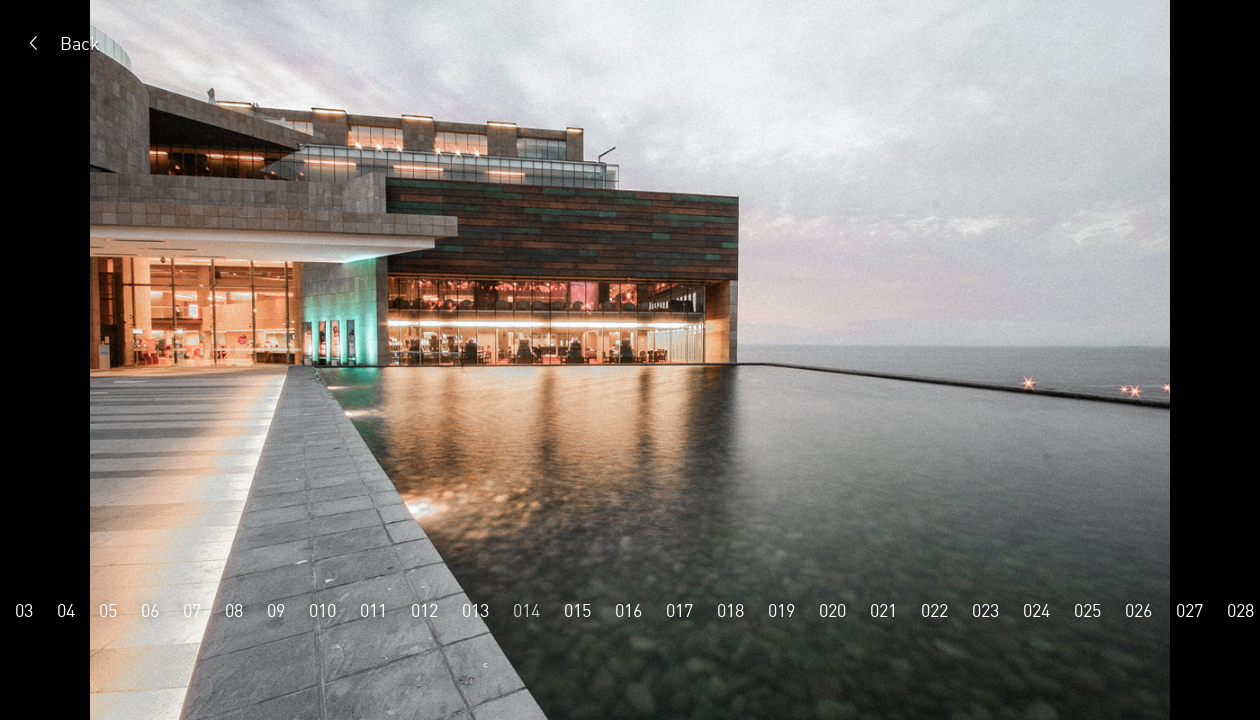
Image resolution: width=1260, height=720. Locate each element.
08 (234, 610)
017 (679, 610)
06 (150, 610)
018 (730, 610)
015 (577, 610)
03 (24, 610)
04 (66, 610)
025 (1087, 610)
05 (108, 610)
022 (934, 610)
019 (781, 610)
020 (832, 610)
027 (1189, 610)
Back (80, 43)
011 (373, 610)
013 (475, 610)
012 (424, 610)
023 (985, 610)
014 (526, 610)
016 (628, 610)
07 (192, 610)
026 (1138, 610)
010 (322, 610)
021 (883, 610)
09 (276, 610)
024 (1036, 610)
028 (1240, 610)
